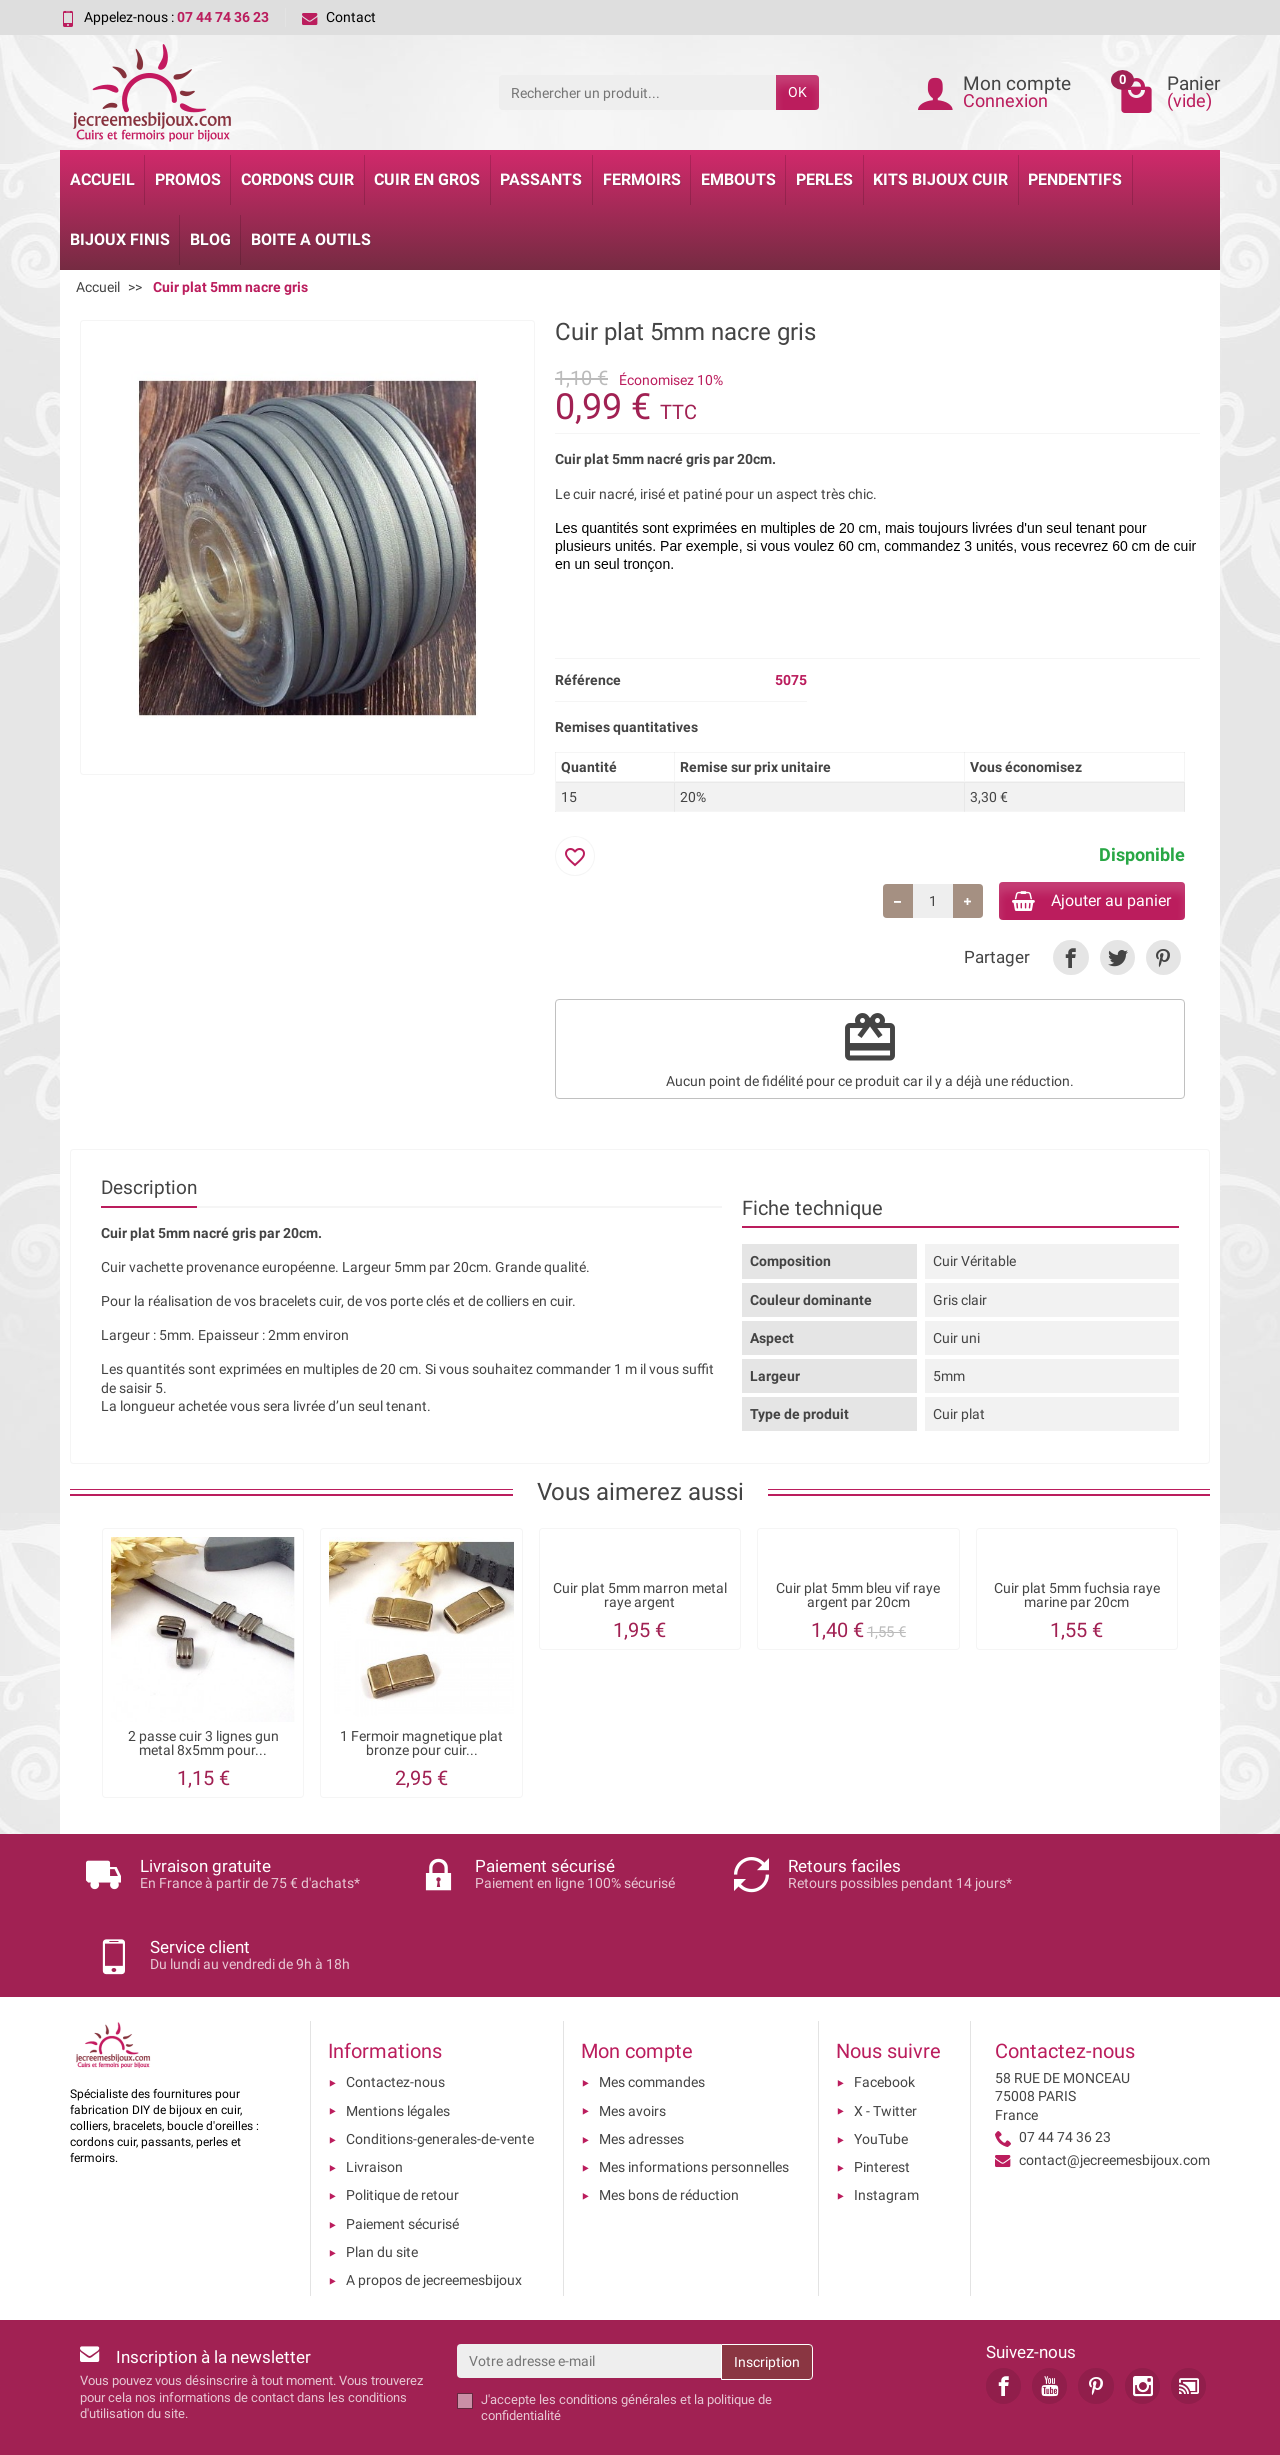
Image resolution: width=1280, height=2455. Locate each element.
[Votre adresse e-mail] (589, 2297)
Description (149, 1191)
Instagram (886, 2132)
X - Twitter (885, 2047)
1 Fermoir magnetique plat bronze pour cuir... (421, 1746)
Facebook (884, 2019)
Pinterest (882, 2103)
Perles (824, 179)
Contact (339, 17)
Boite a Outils (311, 239)
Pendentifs (1075, 179)
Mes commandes (652, 2019)
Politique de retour (402, 2132)
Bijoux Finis (120, 239)
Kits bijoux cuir (940, 179)
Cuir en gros (427, 179)
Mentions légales (398, 2047)
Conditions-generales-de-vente (440, 2075)
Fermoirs (642, 179)
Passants (541, 179)
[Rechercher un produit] (637, 92)
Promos (188, 179)
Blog (210, 239)
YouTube (881, 2075)
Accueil (102, 179)
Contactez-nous (395, 2019)
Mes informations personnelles (694, 2103)
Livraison (374, 2103)
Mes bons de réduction (669, 2132)
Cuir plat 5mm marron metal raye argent (640, 1598)
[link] (1070, 960)
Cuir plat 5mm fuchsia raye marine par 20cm (1077, 1598)
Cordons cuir (297, 179)
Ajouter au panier (1078, 901)
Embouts (738, 179)
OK (797, 92)
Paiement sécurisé (402, 2160)
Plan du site (382, 2188)
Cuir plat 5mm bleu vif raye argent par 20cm (858, 1598)
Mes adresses (641, 2075)
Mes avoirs (632, 2047)
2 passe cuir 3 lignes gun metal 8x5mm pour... (203, 1746)
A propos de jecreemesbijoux (434, 2217)
